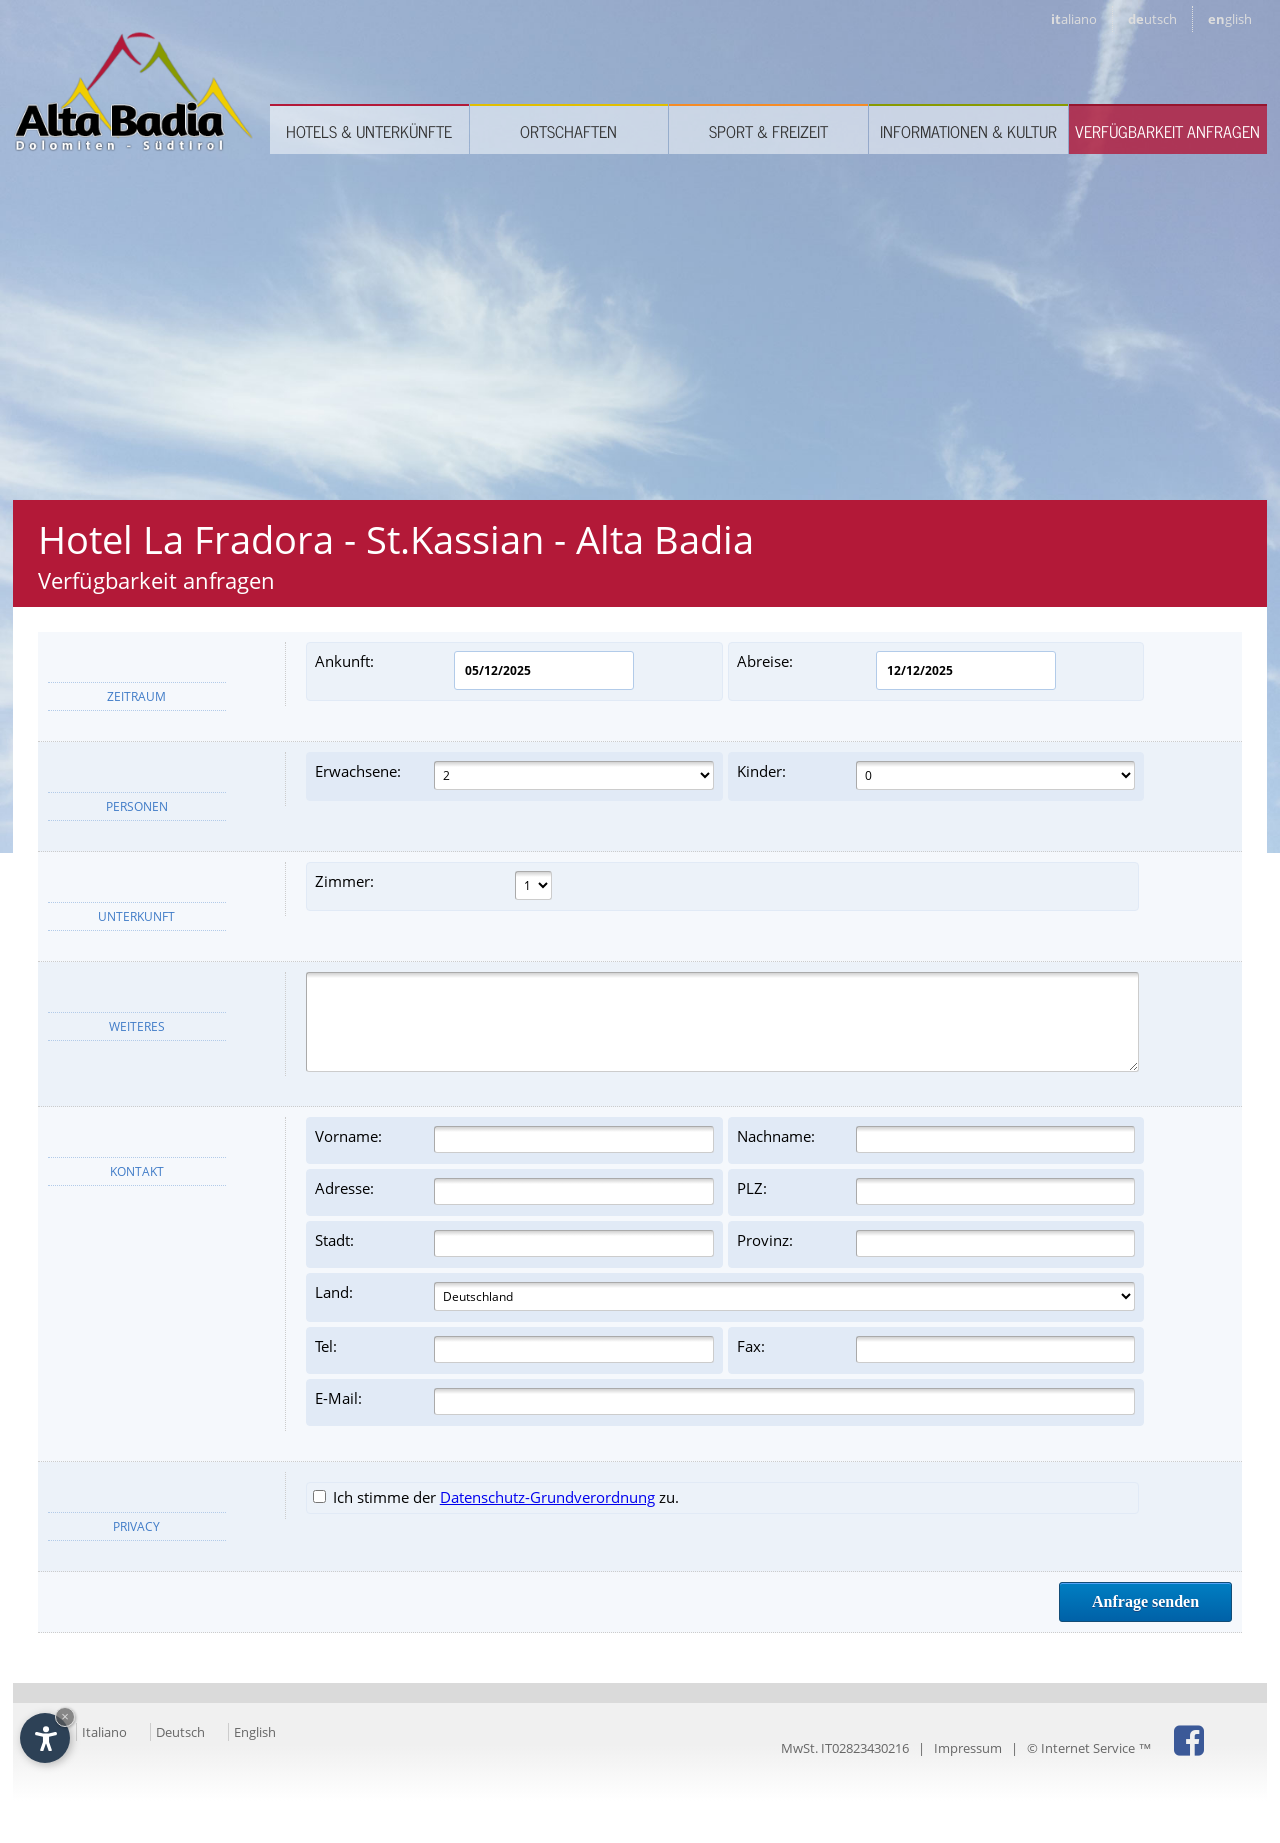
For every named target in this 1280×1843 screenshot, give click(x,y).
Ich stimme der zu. (496, 1497)
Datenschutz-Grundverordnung (547, 1497)
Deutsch (180, 1732)
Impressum (968, 1748)
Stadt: (514, 1243)
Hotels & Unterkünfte (369, 131)
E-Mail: (725, 1401)
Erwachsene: (514, 775)
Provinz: (936, 1243)
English (255, 1732)
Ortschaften (568, 131)
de (1152, 19)
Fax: (936, 1349)
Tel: (514, 1349)
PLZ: (936, 1191)
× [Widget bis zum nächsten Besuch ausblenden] (65, 1716)
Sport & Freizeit (768, 131)
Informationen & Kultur (968, 131)
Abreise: (896, 670)
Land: (725, 1296)
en (1230, 19)
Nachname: (936, 1139)
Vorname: (514, 1139)
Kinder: (936, 775)
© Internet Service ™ (1089, 1748)
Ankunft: (474, 670)
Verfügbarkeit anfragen (1167, 131)
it (1074, 19)
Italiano (104, 1732)
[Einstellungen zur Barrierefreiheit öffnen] (45, 1738)
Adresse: (514, 1191)
